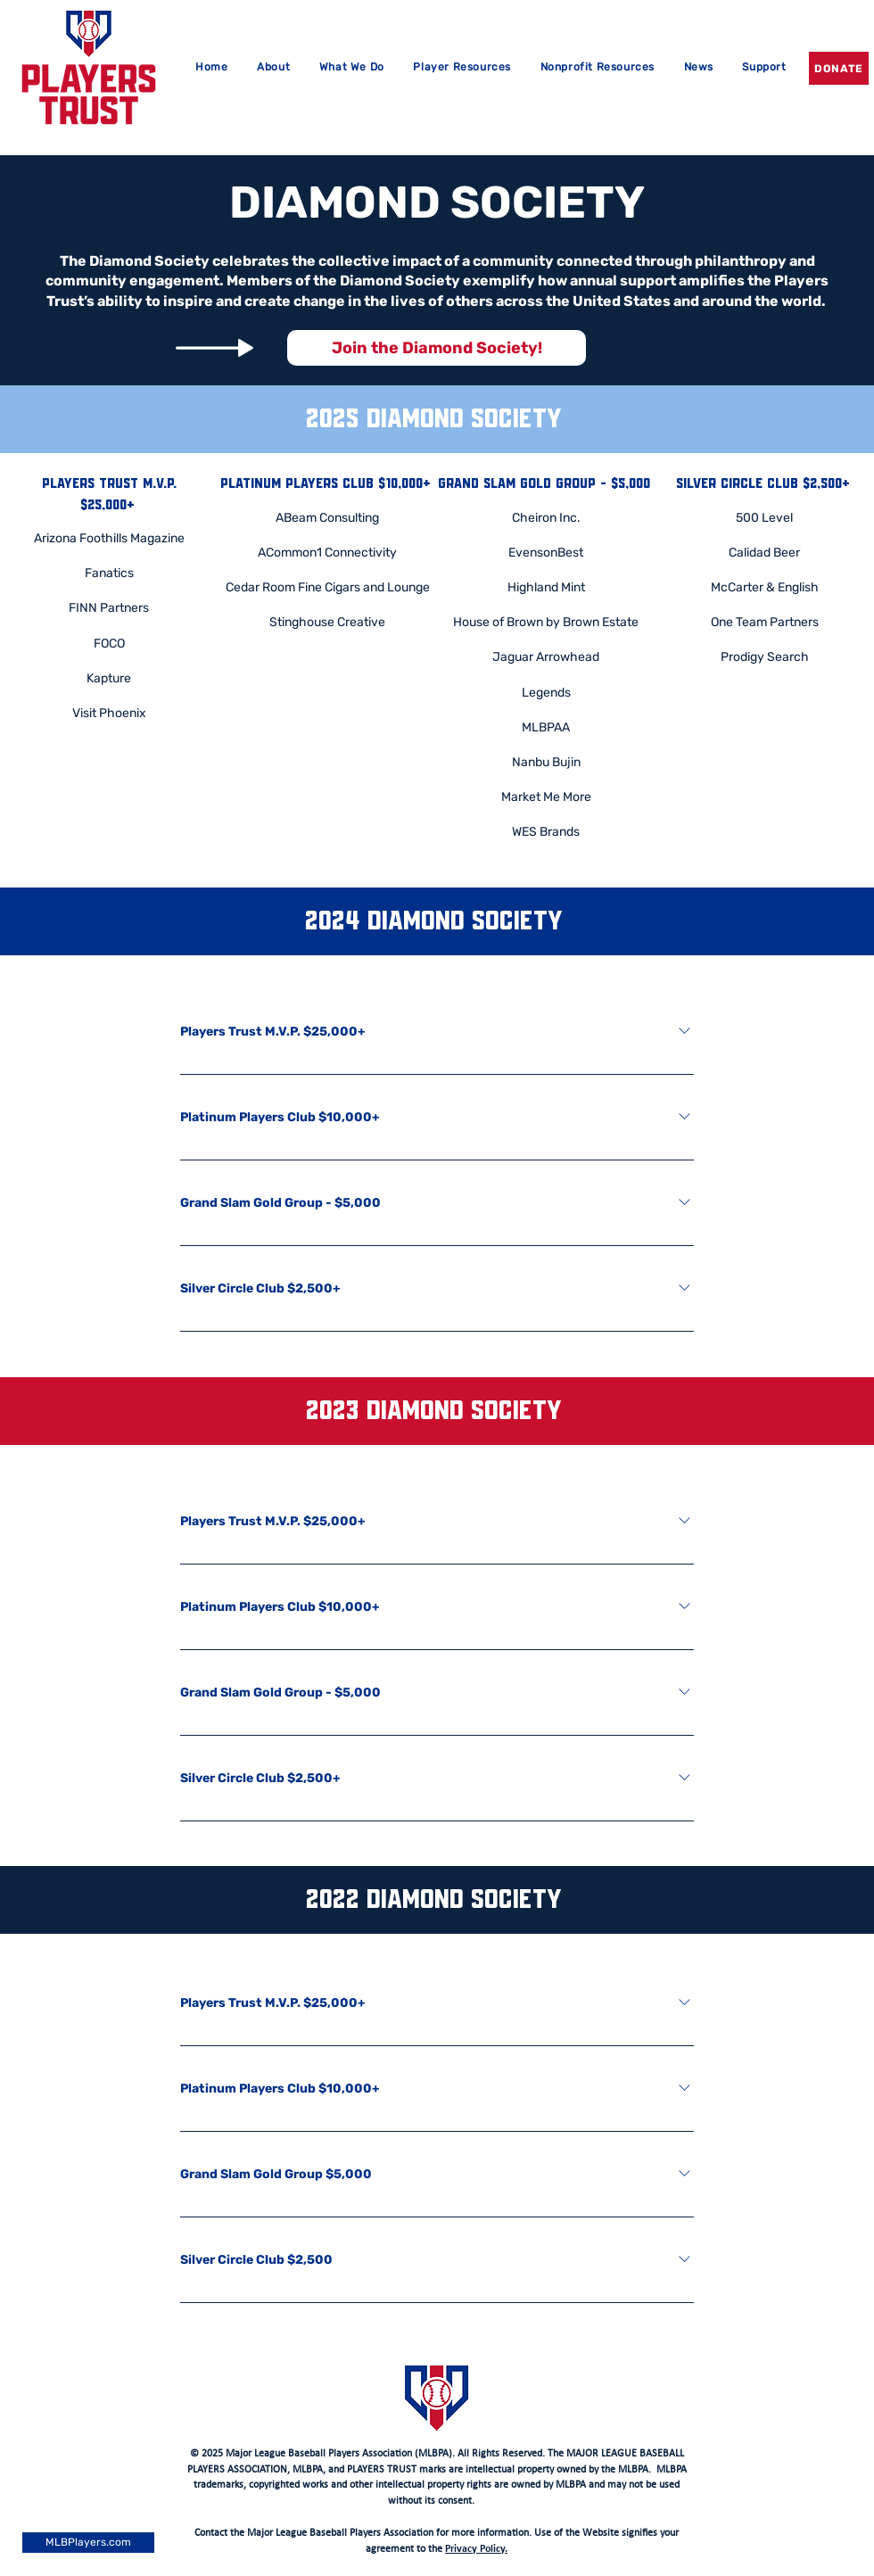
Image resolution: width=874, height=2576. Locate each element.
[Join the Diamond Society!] (436, 348)
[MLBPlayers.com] (88, 2542)
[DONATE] (839, 68)
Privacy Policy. (476, 2549)
